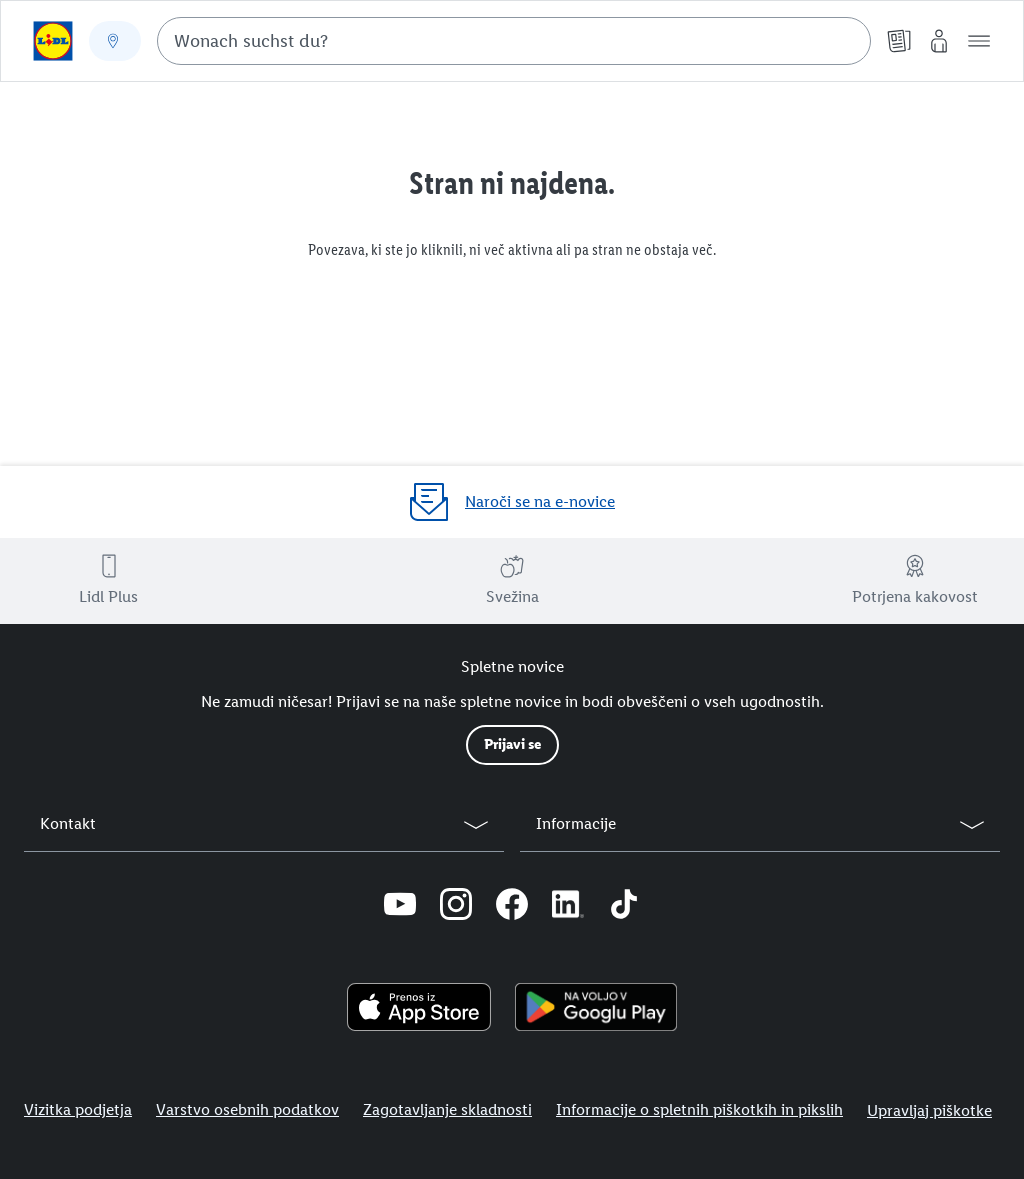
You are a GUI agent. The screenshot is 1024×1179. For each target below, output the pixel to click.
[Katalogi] (899, 41)
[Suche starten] (846, 41)
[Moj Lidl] (939, 41)
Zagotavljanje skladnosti (447, 1109)
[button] (979, 41)
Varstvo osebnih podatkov (247, 1109)
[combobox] (514, 41)
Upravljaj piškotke (929, 1110)
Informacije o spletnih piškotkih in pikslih (699, 1109)
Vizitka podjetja (78, 1109)
